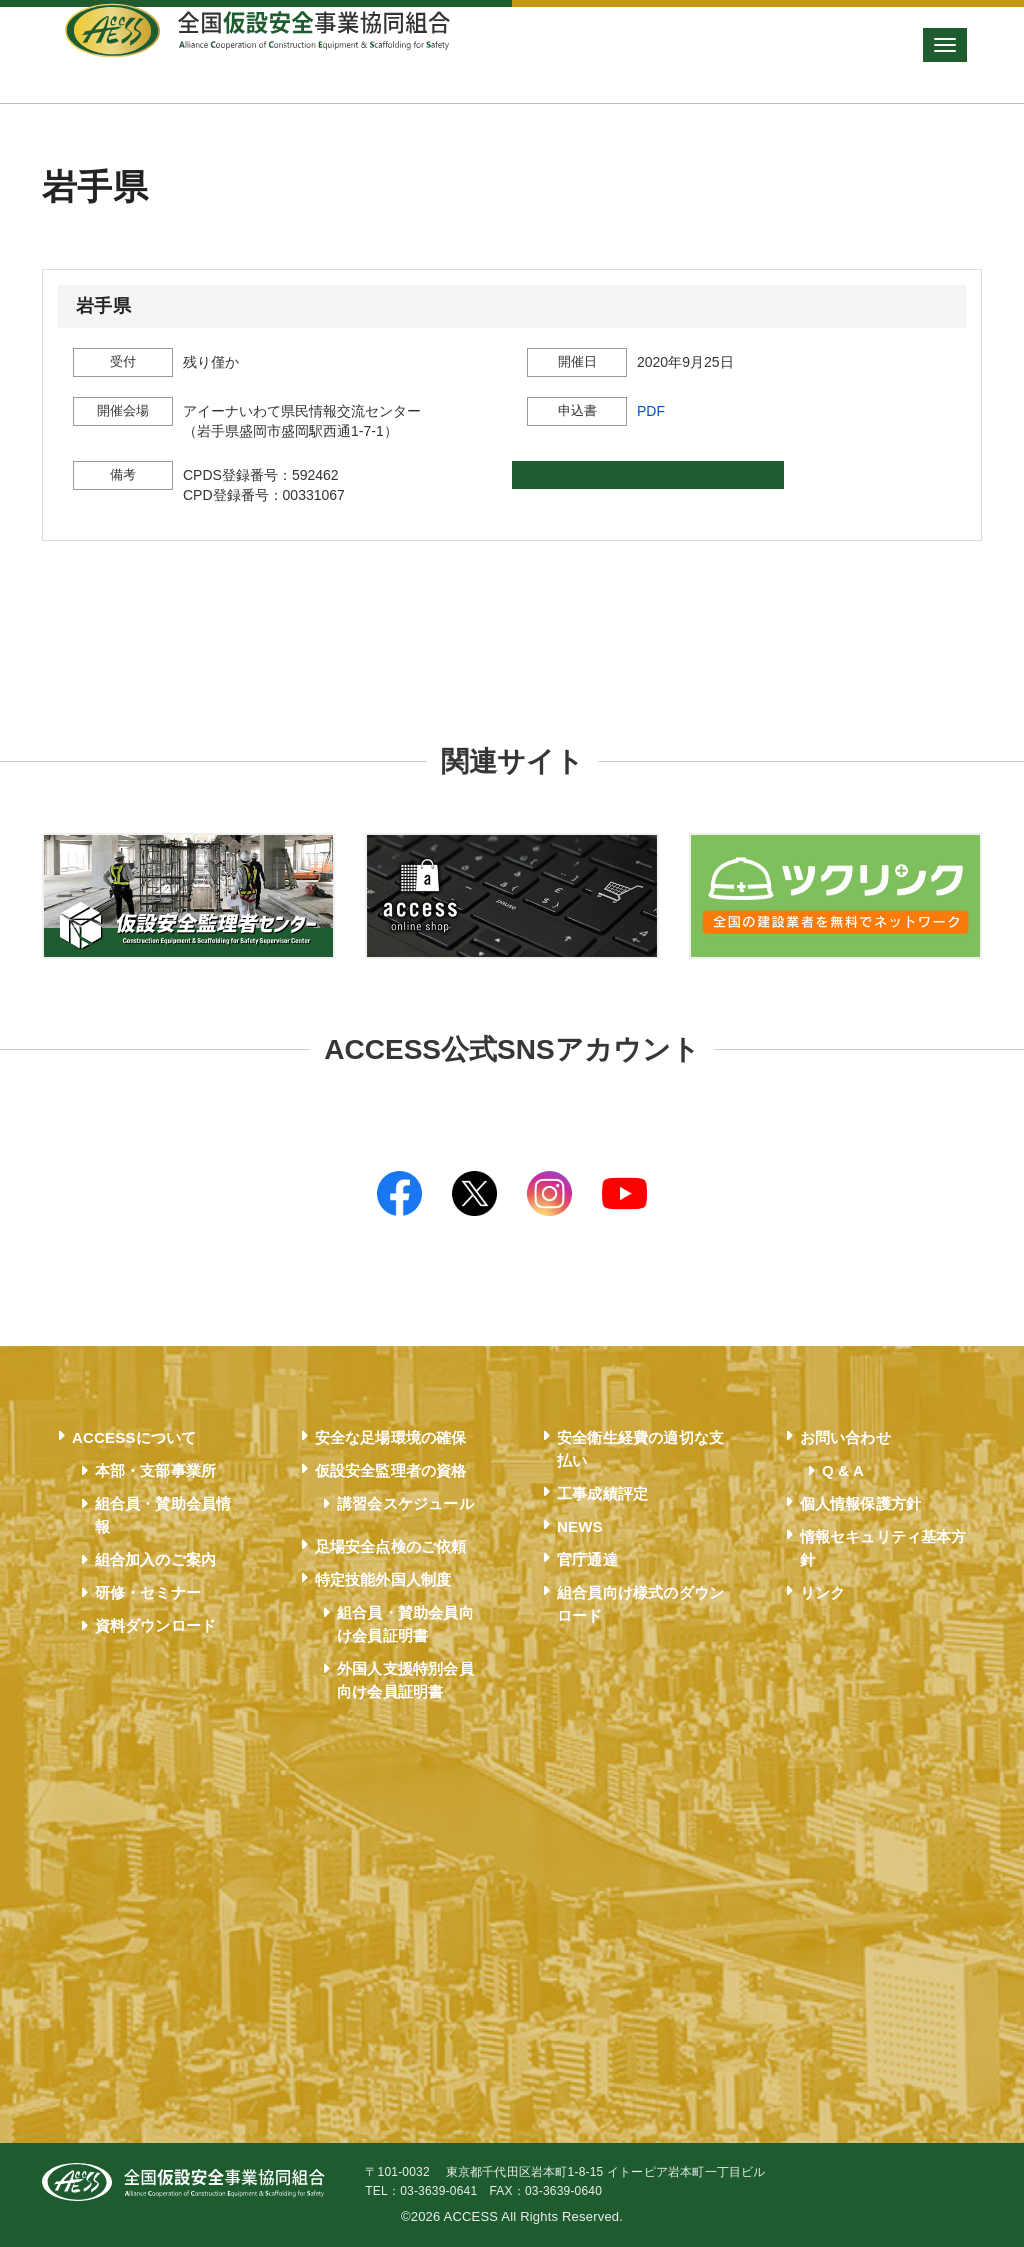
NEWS (580, 1526)
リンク (823, 1592)
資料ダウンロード (156, 1625)
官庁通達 (587, 1559)
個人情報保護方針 (861, 1503)
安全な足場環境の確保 (391, 1437)
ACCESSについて (134, 1437)
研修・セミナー (148, 1592)
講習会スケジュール (405, 1503)
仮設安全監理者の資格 (391, 1470)
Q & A (843, 1470)
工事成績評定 (602, 1493)
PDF (651, 411)
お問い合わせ (845, 1437)
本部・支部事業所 (156, 1470)
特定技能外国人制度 (383, 1579)
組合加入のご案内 (156, 1559)
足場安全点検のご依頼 (391, 1546)
